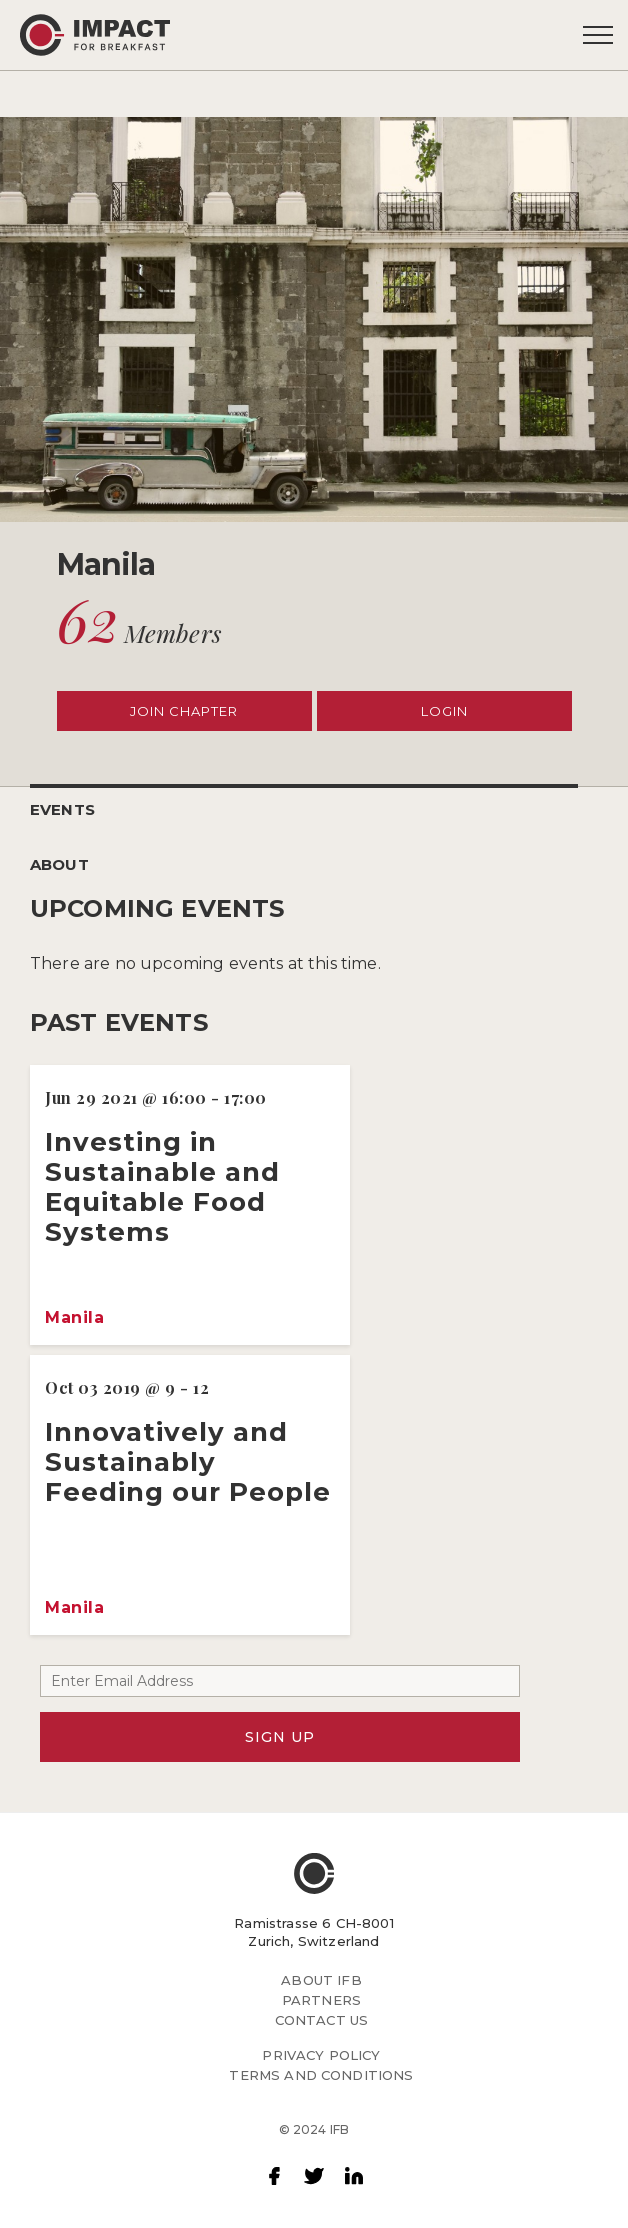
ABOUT (59, 864)
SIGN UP (280, 1737)
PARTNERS (321, 2000)
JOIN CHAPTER (184, 711)
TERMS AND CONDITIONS (321, 2075)
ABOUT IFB (321, 1980)
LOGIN (444, 711)
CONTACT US (322, 2020)
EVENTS (62, 809)
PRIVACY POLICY (321, 2055)
